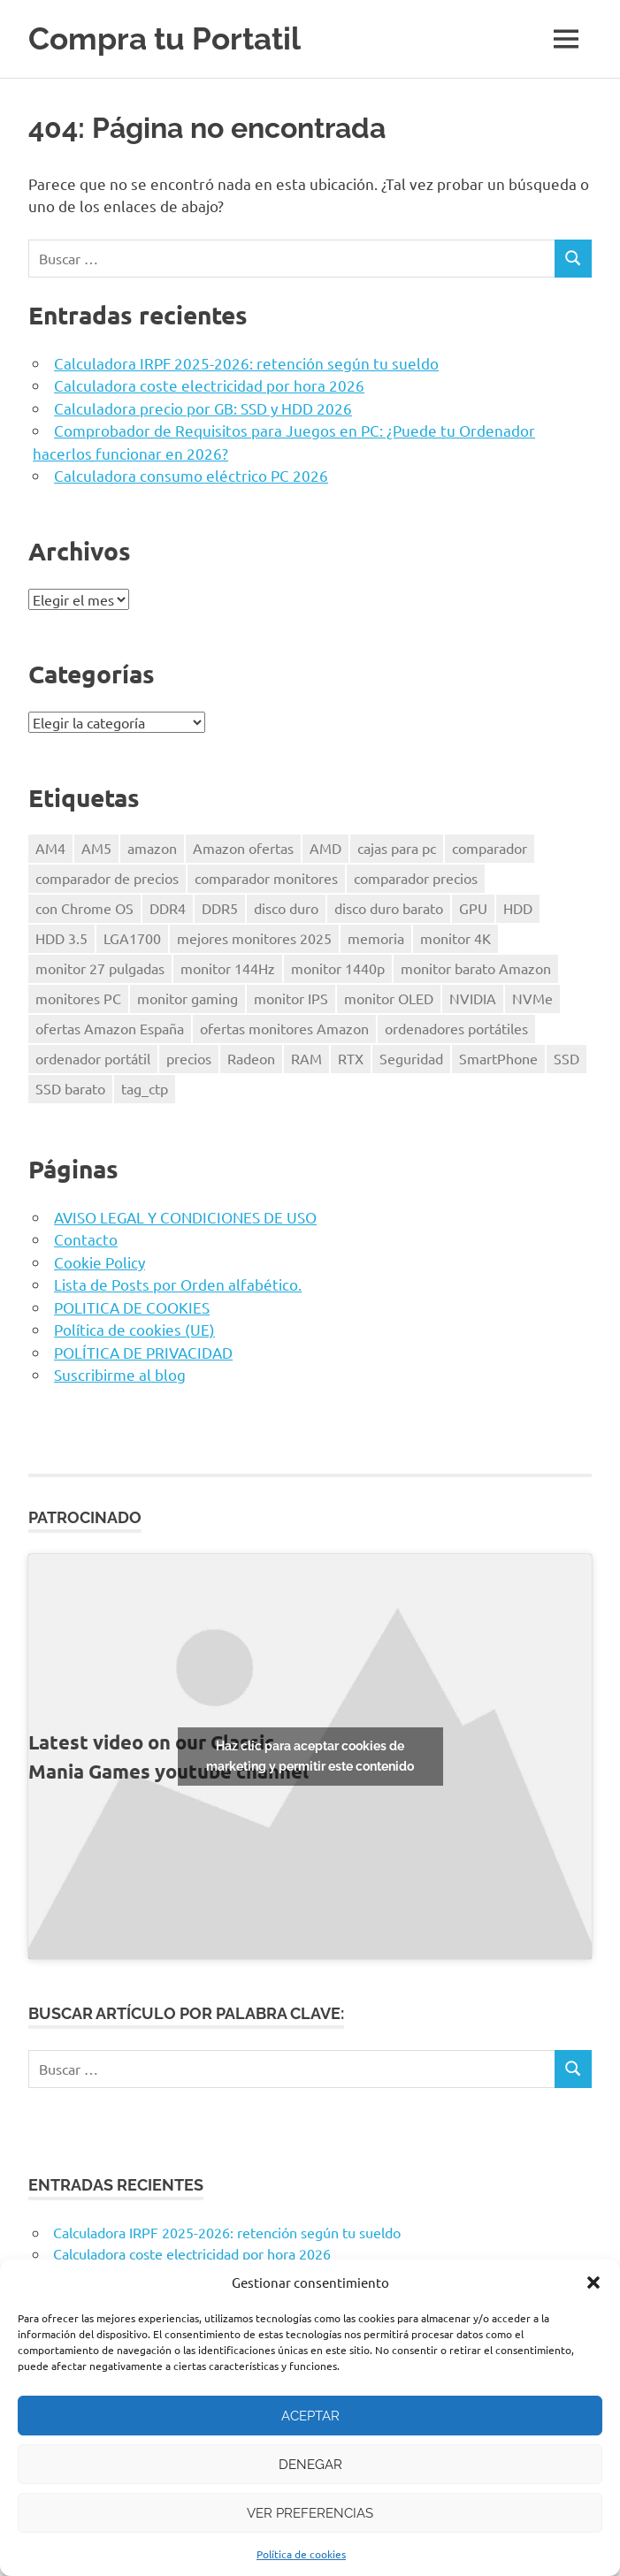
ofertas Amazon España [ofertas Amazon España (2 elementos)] (109, 1028)
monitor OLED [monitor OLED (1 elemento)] (388, 998)
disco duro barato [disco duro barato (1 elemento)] (388, 908)
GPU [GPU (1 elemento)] (473, 908)
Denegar (310, 2465)
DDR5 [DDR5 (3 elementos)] (220, 908)
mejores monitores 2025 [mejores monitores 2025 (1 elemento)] (254, 938)
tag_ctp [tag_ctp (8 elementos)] (144, 1088)
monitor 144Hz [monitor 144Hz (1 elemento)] (227, 968)
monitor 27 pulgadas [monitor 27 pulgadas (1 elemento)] (100, 968)
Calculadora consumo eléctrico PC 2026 (191, 475)
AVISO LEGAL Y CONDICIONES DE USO (185, 1217)
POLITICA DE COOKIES (132, 1307)
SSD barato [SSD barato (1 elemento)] (70, 1088)
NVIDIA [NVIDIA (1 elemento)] (472, 998)
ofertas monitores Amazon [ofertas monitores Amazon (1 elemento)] (284, 1028)
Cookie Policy (99, 1262)
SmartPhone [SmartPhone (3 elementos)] (498, 1058)
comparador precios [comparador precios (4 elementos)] (416, 878)
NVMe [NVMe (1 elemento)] (532, 998)
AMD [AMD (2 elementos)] (325, 848)
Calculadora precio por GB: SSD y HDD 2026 (203, 408)
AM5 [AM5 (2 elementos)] (96, 848)
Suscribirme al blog (120, 1374)
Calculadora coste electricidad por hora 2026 (209, 385)
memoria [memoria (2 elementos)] (376, 938)
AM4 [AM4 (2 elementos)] (50, 848)
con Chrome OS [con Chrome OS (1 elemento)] (84, 908)
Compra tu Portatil (164, 38)
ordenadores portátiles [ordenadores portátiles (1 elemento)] (456, 1028)
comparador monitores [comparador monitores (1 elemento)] (266, 878)
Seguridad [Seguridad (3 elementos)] (411, 1058)
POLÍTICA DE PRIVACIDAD (143, 1352)
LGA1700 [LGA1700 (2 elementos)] (132, 938)
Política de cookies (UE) (134, 1329)
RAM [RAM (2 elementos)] (306, 1058)
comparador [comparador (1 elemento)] (489, 848)
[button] (593, 2282)
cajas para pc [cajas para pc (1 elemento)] (396, 848)
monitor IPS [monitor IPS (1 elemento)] (291, 998)
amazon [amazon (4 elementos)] (152, 848)
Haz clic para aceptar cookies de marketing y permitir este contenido (310, 1756)
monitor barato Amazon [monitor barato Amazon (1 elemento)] (476, 968)
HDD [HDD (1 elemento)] (517, 908)
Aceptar (310, 2416)
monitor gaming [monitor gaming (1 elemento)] (187, 998)
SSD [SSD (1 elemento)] (566, 1058)
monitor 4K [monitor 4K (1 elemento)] (455, 938)
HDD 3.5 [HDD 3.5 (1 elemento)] (61, 938)
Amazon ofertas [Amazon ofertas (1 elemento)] (243, 848)
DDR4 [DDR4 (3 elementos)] (167, 908)
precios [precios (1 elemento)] (188, 1058)
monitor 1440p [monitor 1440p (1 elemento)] (338, 968)
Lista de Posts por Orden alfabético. (178, 1284)
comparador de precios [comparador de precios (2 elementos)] (107, 878)
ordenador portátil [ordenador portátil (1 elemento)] (92, 1058)
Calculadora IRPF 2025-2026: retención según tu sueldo (246, 363)
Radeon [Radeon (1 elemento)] (251, 1058)
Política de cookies (301, 2554)
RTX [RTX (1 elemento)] (351, 1058)
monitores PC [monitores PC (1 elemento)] (78, 998)
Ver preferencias (310, 2513)
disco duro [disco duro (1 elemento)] (286, 908)
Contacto (86, 1239)
